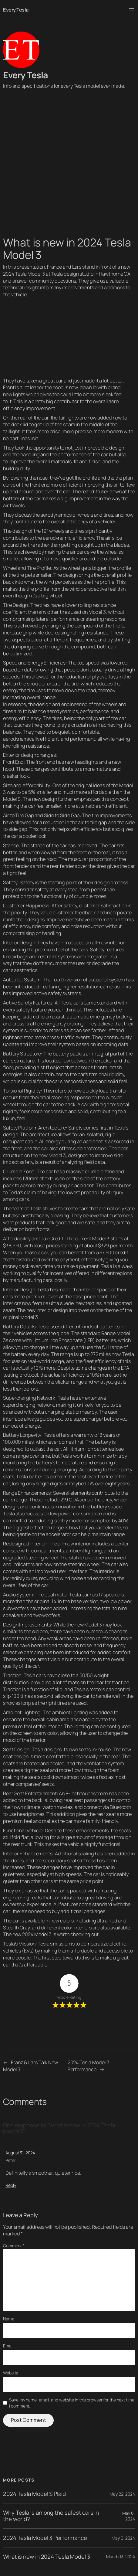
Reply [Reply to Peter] (10, 2185)
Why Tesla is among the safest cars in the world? (51, 2516)
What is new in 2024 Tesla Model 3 (46, 2557)
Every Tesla (16, 9)
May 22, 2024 (122, 2494)
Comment (14, 2245)
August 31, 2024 (20, 2153)
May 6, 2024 (128, 2516)
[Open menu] (131, 9)
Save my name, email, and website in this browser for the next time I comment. (71, 2403)
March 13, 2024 (120, 2556)
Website (10, 2373)
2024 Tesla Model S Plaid (34, 2494)
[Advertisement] (69, 167)
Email (8, 2346)
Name (8, 2319)
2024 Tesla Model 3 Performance (88, 2066)
